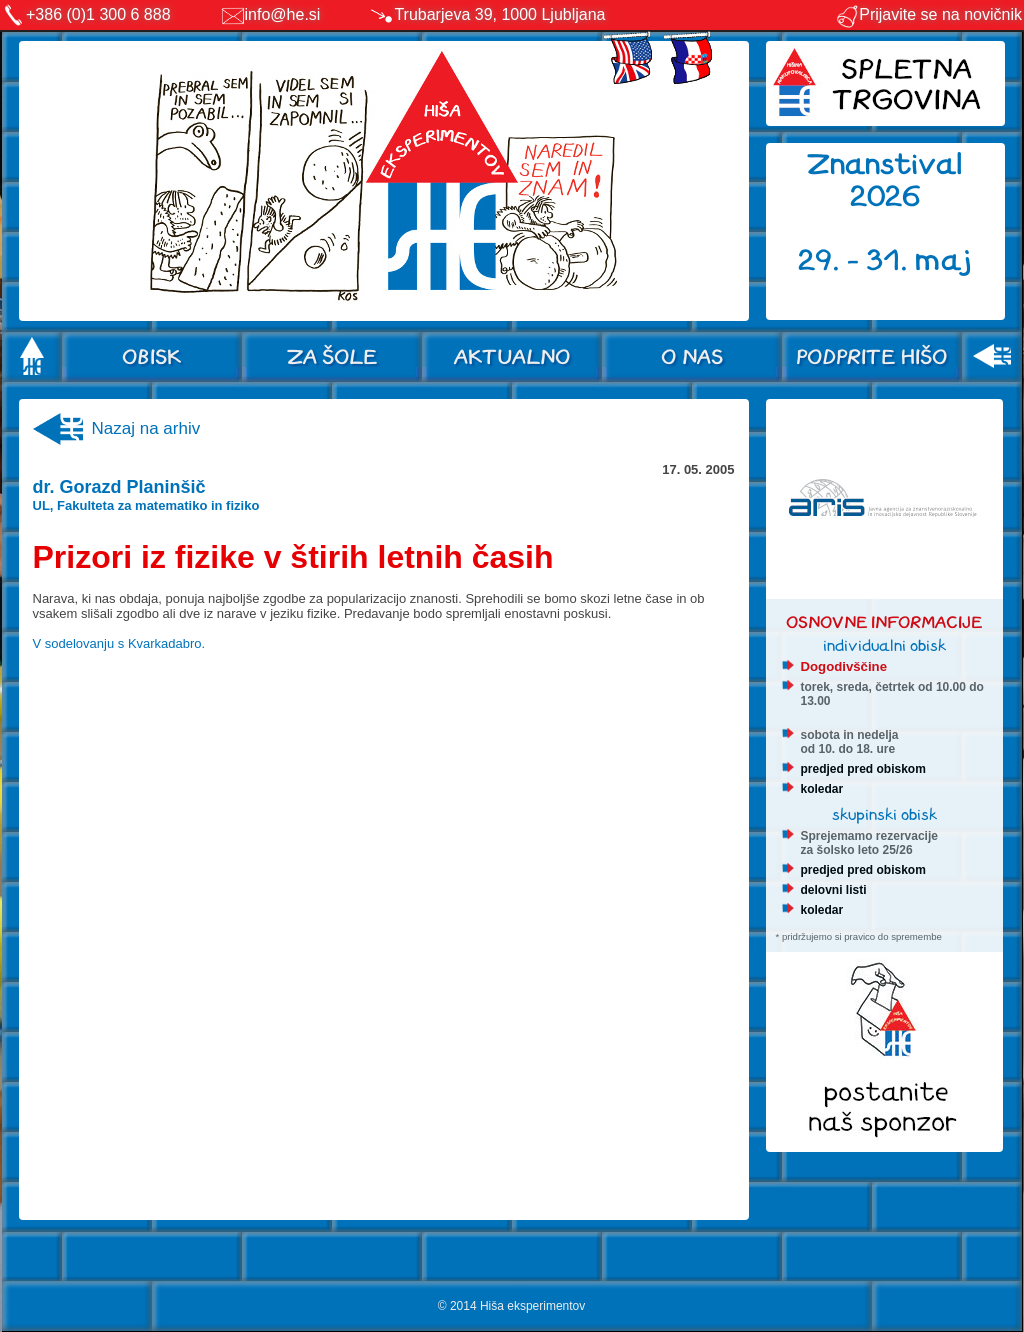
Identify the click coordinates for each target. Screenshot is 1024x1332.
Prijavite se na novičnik (928, 14)
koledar (822, 789)
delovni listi (834, 890)
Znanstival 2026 (885, 180)
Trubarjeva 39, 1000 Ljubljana (499, 14)
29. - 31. (856, 260)
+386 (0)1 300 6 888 (98, 14)
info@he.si (283, 14)
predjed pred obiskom (863, 769)
